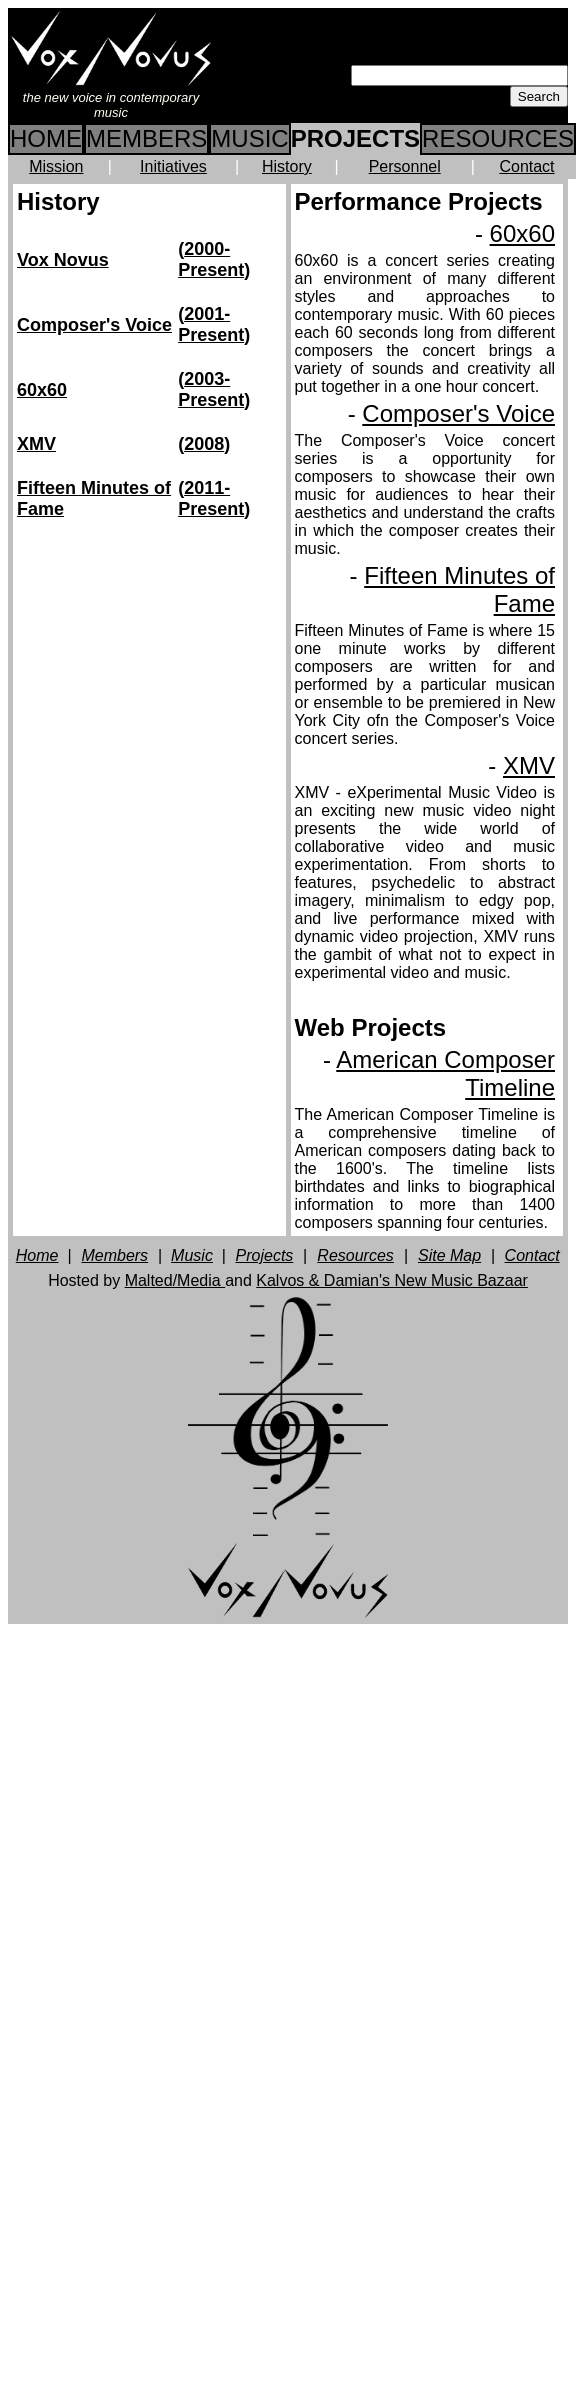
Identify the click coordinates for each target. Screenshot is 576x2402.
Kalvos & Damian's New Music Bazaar (392, 1280)
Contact (526, 166)
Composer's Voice (94, 325)
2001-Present (211, 324)
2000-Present (211, 259)
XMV (36, 444)
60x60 (42, 390)
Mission (56, 166)
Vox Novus (63, 260)
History (287, 166)
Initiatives (173, 166)
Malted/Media (175, 1280)
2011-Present (211, 498)
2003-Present (211, 389)
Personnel (405, 166)
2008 (204, 444)
